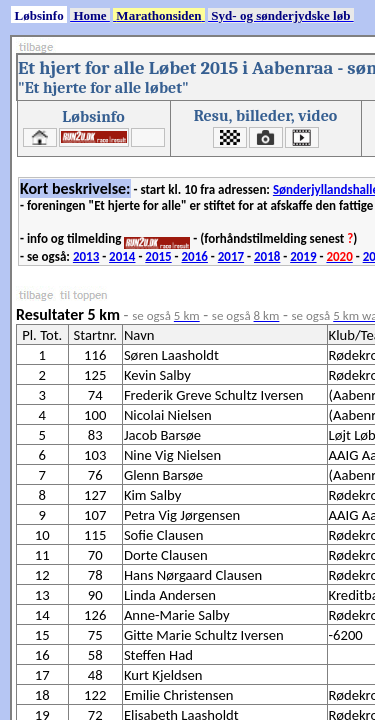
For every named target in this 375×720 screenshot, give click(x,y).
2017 (231, 256)
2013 (86, 256)
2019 (303, 256)
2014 (122, 256)
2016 (195, 256)
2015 (158, 256)
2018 (267, 256)
